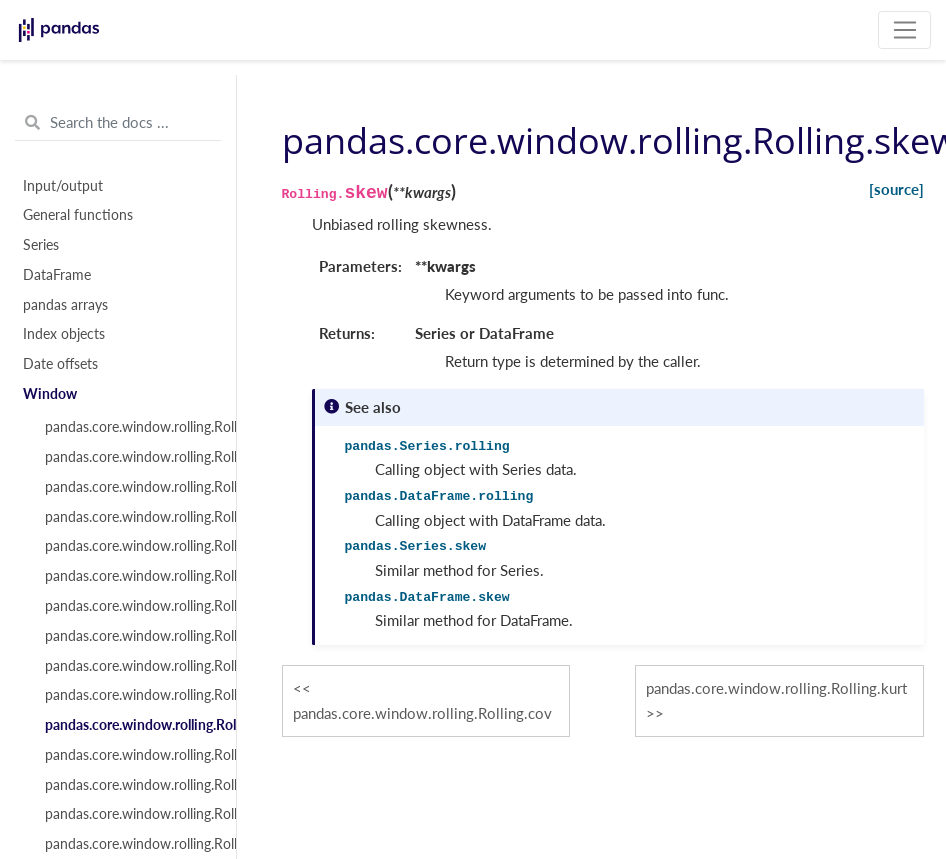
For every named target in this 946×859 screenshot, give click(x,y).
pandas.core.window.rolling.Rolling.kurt (129, 755)
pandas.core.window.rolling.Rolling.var (129, 546)
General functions (78, 215)
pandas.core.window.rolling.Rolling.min (129, 606)
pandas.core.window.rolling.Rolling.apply (129, 785)
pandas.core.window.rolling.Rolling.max (129, 636)
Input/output (63, 186)
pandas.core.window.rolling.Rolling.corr (129, 666)
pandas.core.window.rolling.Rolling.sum (129, 457)
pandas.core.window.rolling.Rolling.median (129, 517)
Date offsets (60, 364)
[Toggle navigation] (904, 30)
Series (41, 245)
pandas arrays (65, 305)
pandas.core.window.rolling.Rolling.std (129, 576)
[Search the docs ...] (118, 123)
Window (50, 394)
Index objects (64, 334)
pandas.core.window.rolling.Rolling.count (129, 427)
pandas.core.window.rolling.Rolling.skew (129, 725)
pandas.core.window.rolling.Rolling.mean (129, 487)
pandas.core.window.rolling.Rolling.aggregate (129, 814)
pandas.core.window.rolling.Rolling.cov (129, 695)
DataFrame (57, 275)
